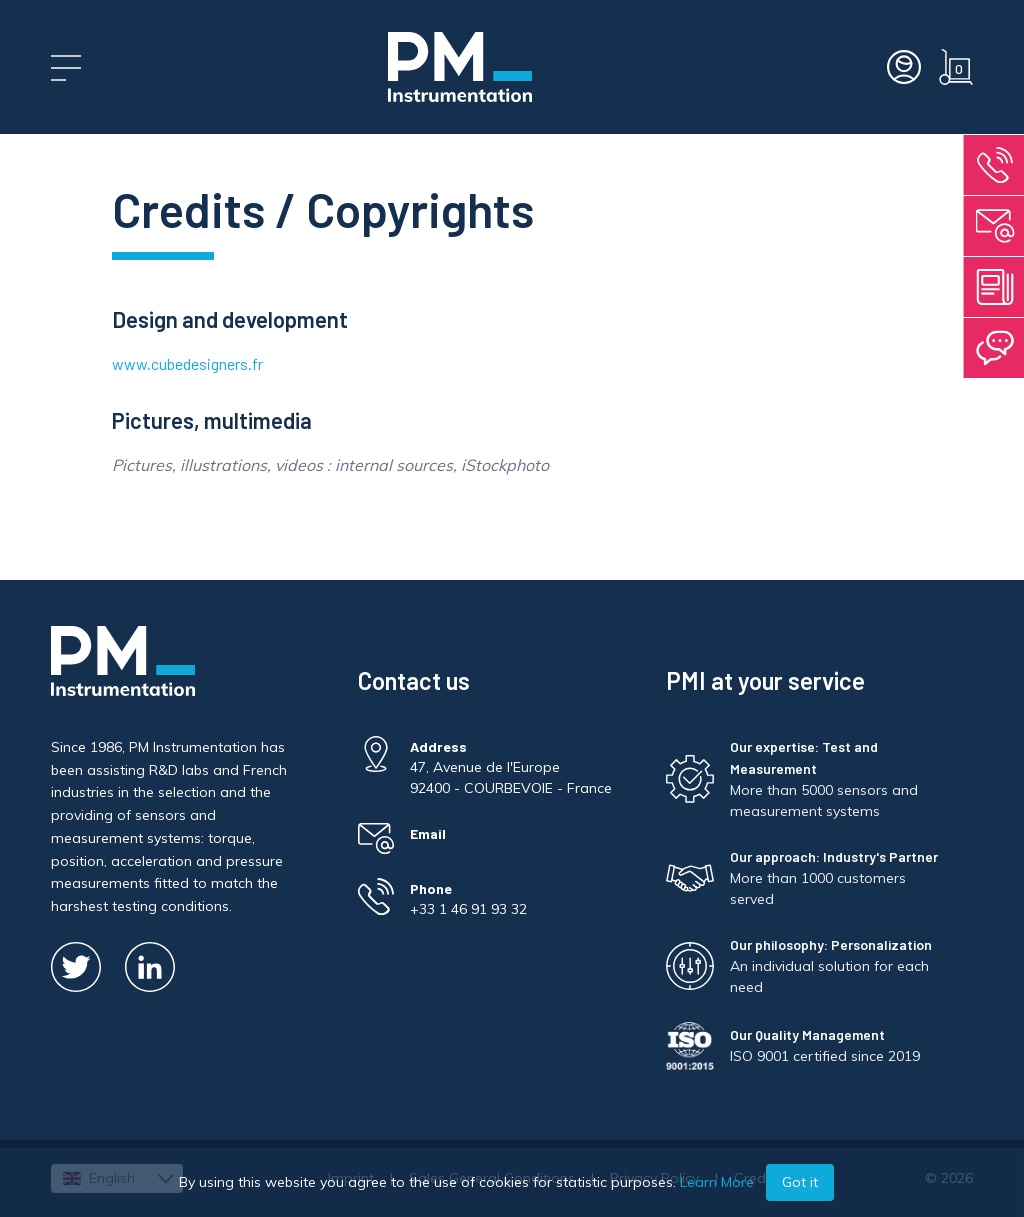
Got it (800, 1182)
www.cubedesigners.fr (187, 363)
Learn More (717, 1182)
